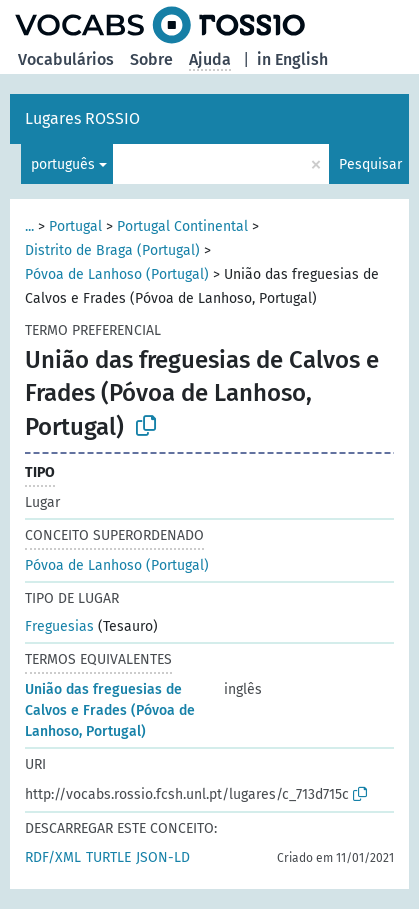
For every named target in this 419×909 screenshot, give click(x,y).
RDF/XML (53, 857)
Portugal (75, 226)
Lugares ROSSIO (82, 118)
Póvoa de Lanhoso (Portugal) (117, 274)
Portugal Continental (182, 226)
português (63, 164)
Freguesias (59, 626)
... (29, 226)
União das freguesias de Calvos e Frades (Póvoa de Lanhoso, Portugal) (110, 710)
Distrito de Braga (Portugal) (112, 250)
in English (292, 59)
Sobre (151, 59)
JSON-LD (163, 857)
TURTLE (108, 857)
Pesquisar (370, 164)
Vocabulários (66, 59)
